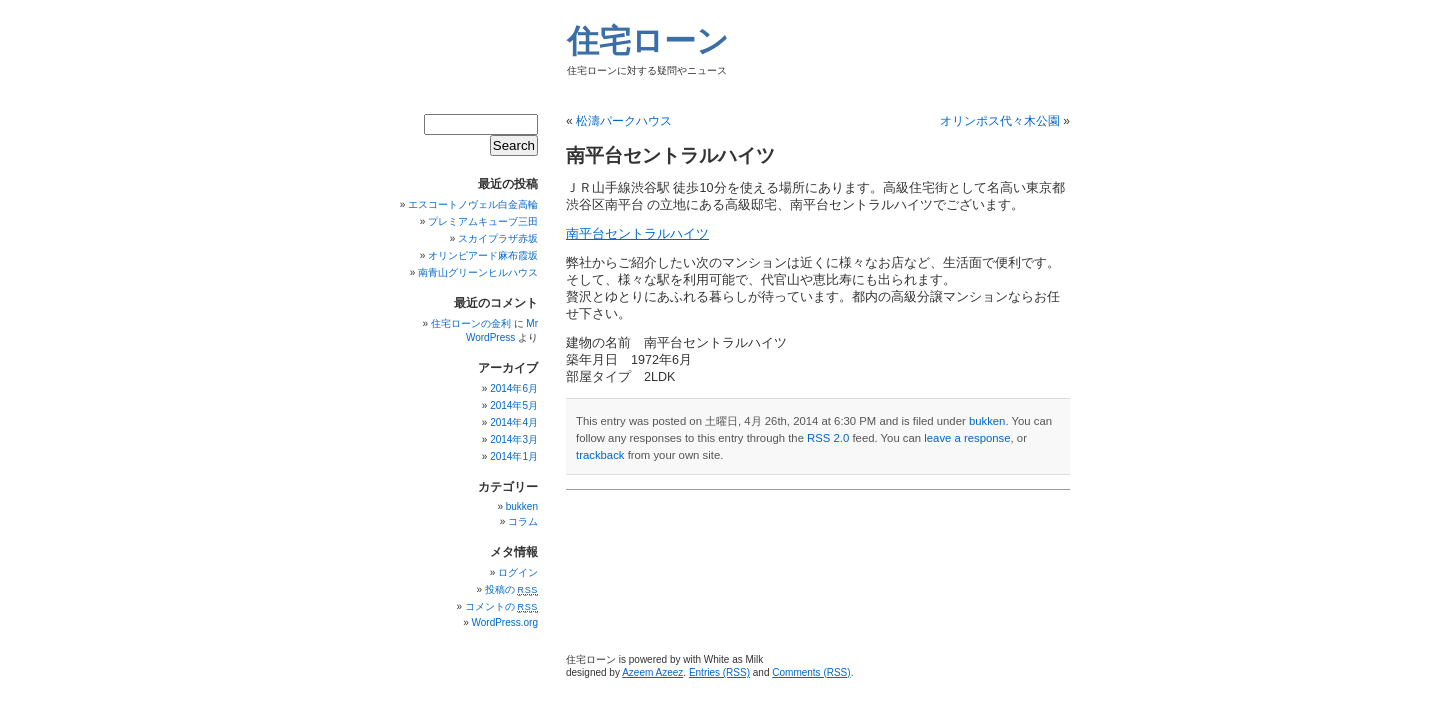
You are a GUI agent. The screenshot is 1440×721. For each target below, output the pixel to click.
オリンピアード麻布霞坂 (483, 255)
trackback (600, 455)
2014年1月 (514, 456)
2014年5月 (514, 405)
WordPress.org (504, 622)
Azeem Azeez (652, 672)
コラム (523, 521)
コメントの (501, 606)
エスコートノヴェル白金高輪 (473, 204)
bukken (987, 421)
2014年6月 (514, 388)
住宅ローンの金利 (471, 323)
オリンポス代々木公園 (1000, 121)
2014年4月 (514, 422)
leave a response (967, 438)
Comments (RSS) (811, 672)
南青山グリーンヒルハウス (478, 272)
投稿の (511, 589)
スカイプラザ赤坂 (498, 238)
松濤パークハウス (624, 121)
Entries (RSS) (719, 672)
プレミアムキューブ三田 (483, 221)
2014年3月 (514, 439)
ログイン (518, 572)
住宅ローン (648, 41)
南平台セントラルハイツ (637, 234)
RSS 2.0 (828, 438)
